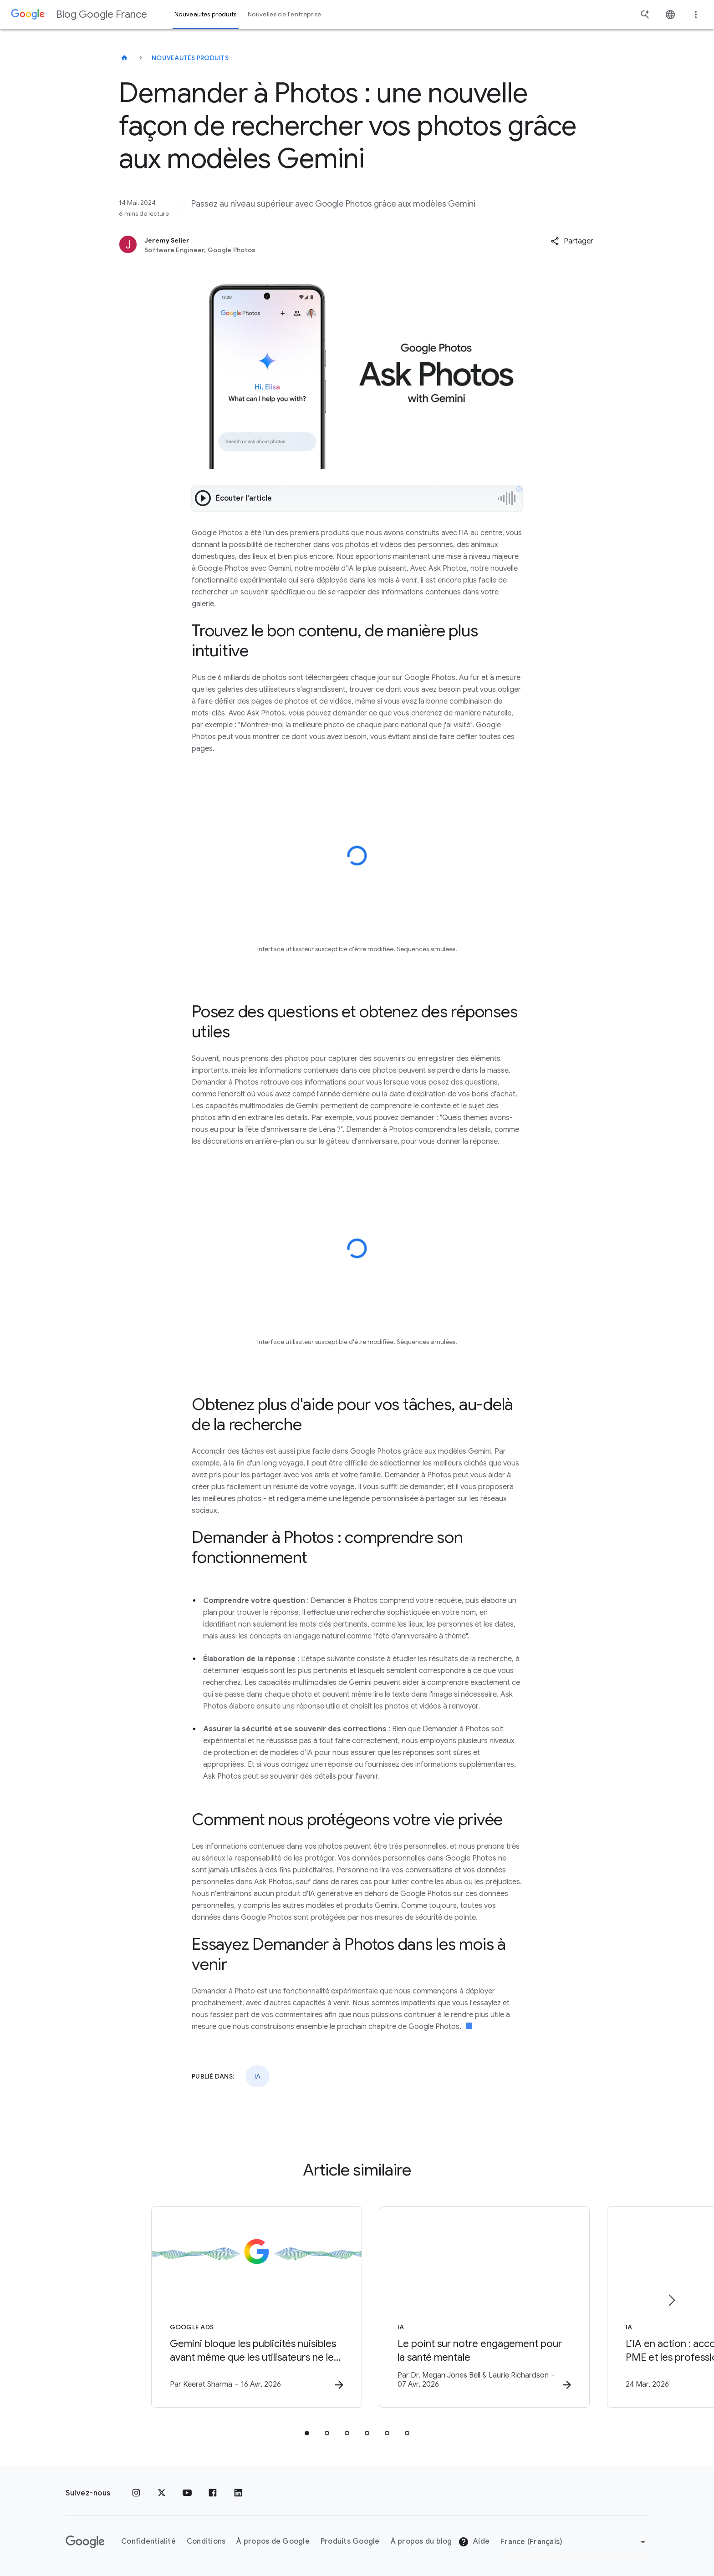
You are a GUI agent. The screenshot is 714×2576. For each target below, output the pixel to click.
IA (257, 2076)
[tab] (307, 2433)
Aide (474, 2542)
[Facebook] (213, 2493)
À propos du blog (421, 2541)
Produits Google (350, 2541)
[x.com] (162, 2493)
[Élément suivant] (671, 2300)
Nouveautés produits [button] (205, 14)
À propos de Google (273, 2541)
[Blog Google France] (124, 58)
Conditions (206, 2541)
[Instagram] (136, 2493)
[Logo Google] (85, 2542)
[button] (572, 241)
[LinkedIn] (238, 2493)
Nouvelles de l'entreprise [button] (284, 14)
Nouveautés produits (190, 58)
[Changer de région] (574, 2542)
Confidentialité (148, 2541)
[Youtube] (187, 2493)
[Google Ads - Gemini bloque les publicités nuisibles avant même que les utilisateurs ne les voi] (237, 2307)
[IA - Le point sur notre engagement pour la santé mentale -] (476, 2307)
